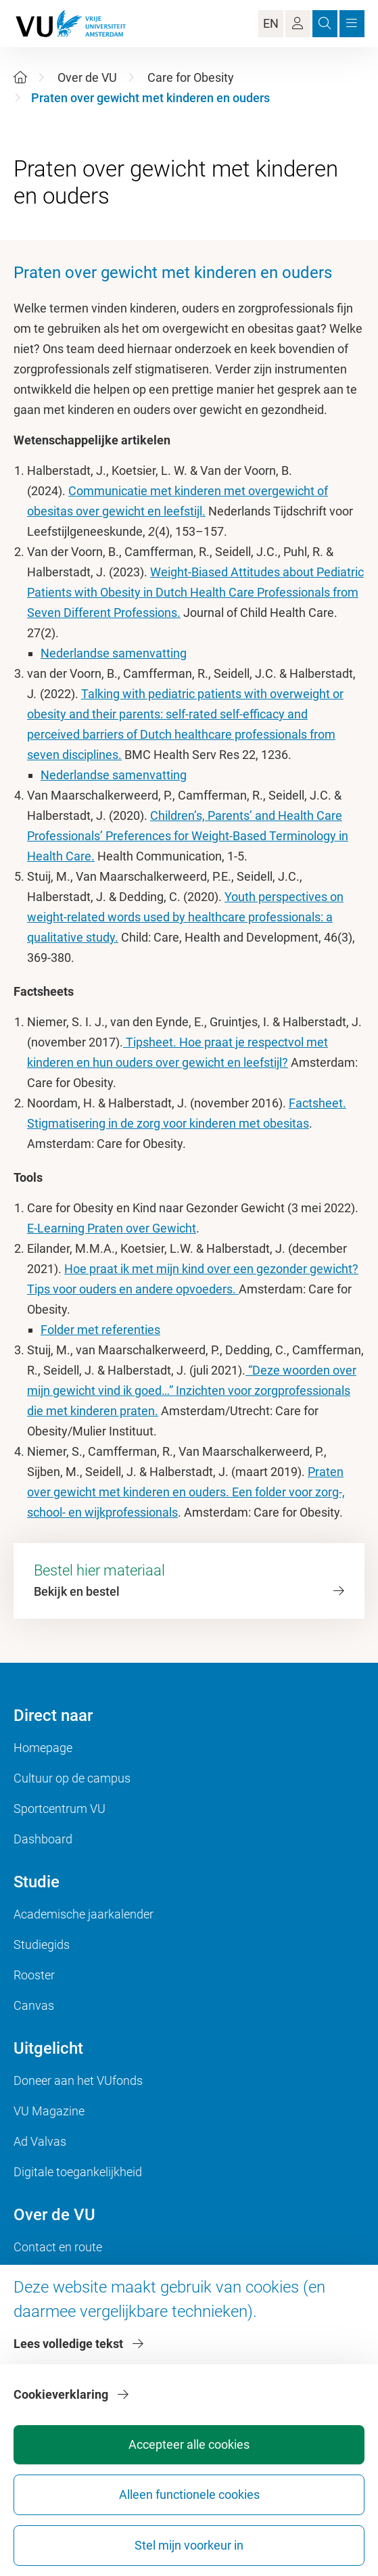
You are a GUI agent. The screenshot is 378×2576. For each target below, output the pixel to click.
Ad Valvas (40, 2141)
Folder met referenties (100, 1329)
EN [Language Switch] (271, 23)
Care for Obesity (190, 77)
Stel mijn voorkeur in (189, 2545)
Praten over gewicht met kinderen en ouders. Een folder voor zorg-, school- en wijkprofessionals (186, 1492)
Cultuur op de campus (72, 1778)
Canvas (34, 2005)
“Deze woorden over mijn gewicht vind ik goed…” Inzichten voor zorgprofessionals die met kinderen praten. (191, 1390)
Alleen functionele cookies (189, 2494)
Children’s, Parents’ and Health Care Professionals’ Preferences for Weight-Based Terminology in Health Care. (187, 835)
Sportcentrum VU (59, 1808)
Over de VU (87, 77)
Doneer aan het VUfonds (78, 2080)
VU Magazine (49, 2111)
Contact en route (58, 2247)
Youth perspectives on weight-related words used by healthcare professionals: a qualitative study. (185, 917)
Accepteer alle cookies (189, 2444)
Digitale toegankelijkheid (78, 2172)
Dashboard (43, 1839)
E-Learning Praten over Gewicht (111, 1228)
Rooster (34, 1975)
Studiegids (42, 1944)
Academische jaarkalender (83, 1914)
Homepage (43, 1748)
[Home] (20, 77)
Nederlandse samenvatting (114, 653)
